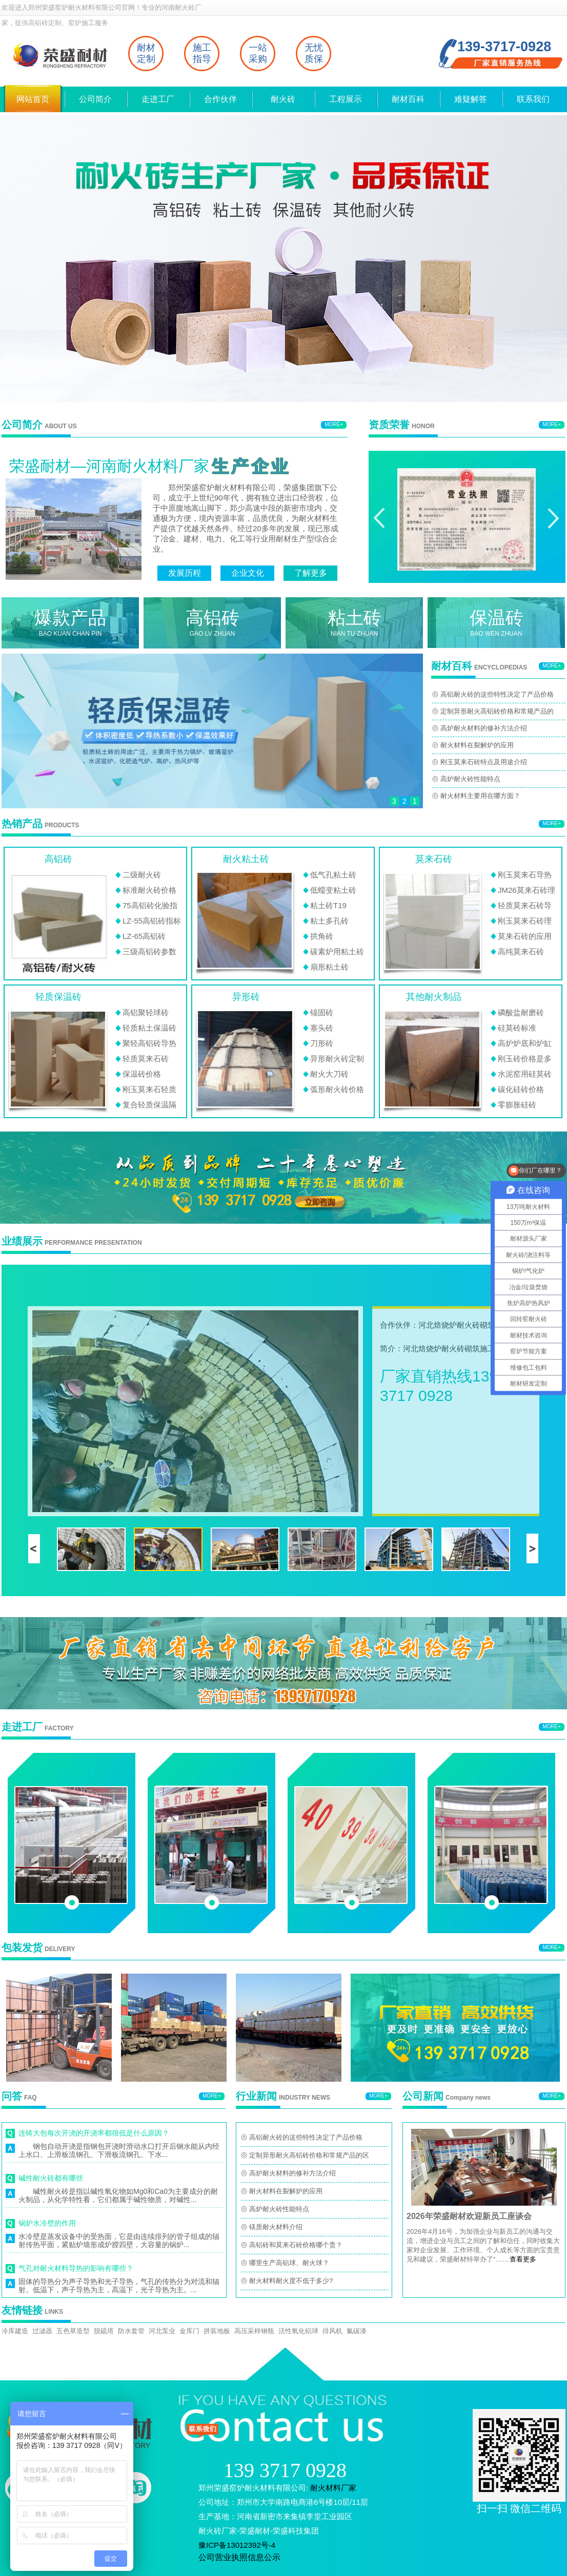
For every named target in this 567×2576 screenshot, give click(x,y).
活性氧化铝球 (298, 2331)
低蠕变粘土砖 (333, 890)
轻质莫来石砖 (146, 1058)
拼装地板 (217, 2331)
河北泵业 (162, 2331)
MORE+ (334, 424)
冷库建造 (15, 2331)
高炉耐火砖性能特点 (470, 779)
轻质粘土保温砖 (149, 1027)
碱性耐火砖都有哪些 (50, 2178)
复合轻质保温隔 (149, 1104)
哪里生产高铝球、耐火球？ (289, 2263)
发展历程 (184, 573)
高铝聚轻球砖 (146, 1012)
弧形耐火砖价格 (337, 1089)
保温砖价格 (142, 1074)
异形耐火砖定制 (337, 1058)
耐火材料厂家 (333, 2487)
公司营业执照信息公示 (239, 2557)
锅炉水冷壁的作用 (47, 2223)
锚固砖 (321, 1012)
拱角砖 (321, 936)
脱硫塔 (104, 2331)
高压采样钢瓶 (254, 2331)
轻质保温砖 (58, 997)
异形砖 (246, 997)
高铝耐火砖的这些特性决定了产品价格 (497, 694)
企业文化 (247, 573)
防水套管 (131, 2331)
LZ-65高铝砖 (144, 936)
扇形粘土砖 (329, 966)
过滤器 (42, 2331)
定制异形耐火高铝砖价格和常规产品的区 (309, 2155)
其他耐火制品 (433, 997)
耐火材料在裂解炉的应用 (477, 745)
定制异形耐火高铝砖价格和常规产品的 (497, 711)
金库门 (189, 2331)
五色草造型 (73, 2331)
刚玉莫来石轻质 (149, 1089)
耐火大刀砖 (329, 1074)
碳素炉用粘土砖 (337, 951)
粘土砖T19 (328, 905)
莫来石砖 (433, 859)
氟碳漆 (357, 2331)
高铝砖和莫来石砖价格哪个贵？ (295, 2245)
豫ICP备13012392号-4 (236, 2545)
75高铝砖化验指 (150, 905)
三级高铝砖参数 (149, 951)
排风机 (332, 2331)
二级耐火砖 (142, 874)
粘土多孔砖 (329, 920)
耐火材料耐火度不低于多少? (291, 2281)
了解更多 (310, 573)
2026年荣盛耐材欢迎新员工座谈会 (469, 2216)
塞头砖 (321, 1027)
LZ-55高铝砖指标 (152, 920)
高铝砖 (58, 859)
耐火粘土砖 (246, 859)
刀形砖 (321, 1043)
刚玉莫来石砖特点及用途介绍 (483, 762)
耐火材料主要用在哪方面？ (480, 796)
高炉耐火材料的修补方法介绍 (483, 728)
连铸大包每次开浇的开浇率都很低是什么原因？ (93, 2133)
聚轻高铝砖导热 (149, 1043)
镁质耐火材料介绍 (275, 2227)
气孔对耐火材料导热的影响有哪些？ (75, 2268)
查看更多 (523, 2259)
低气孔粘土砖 (333, 874)
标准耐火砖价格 (149, 890)
